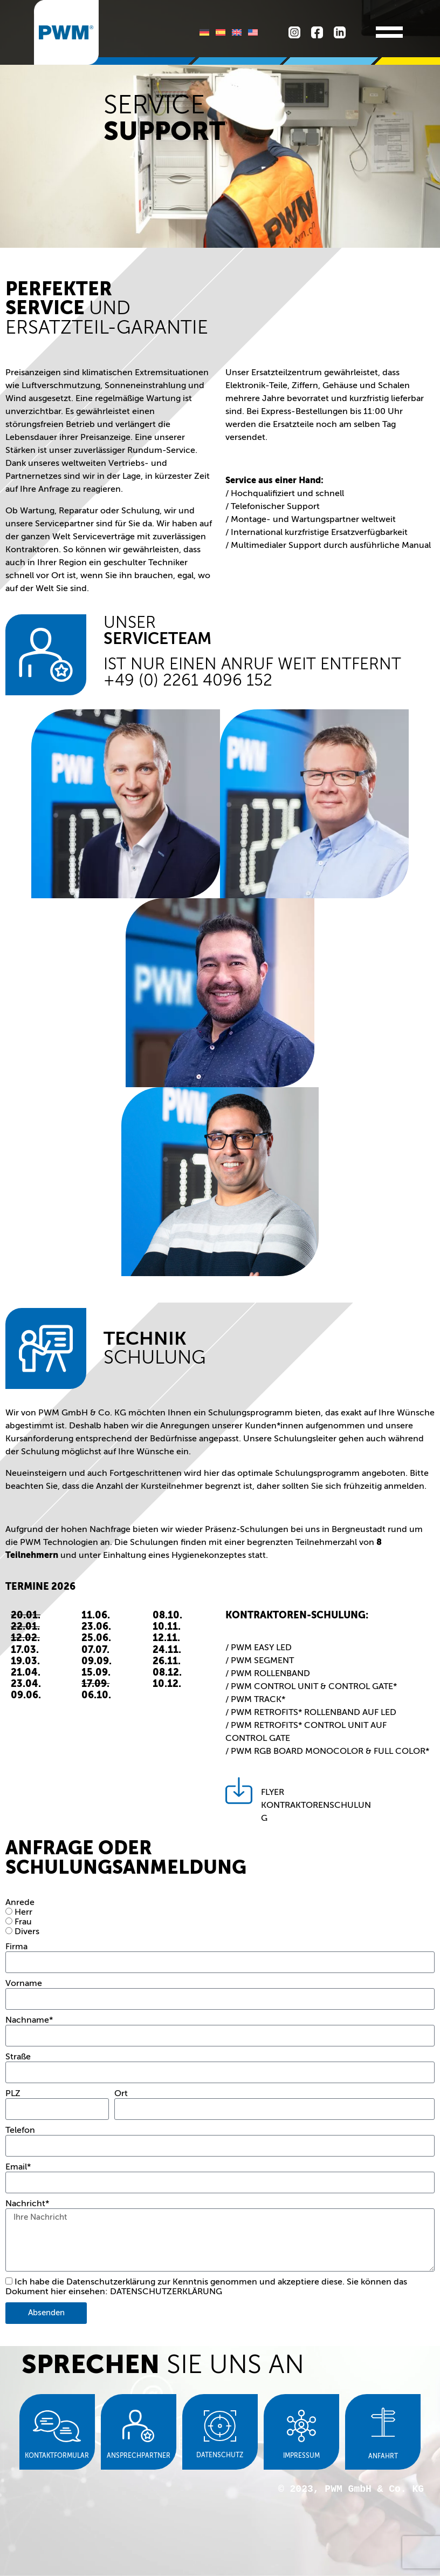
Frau (23, 1922)
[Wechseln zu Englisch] (237, 32)
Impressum (301, 2455)
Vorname (23, 1983)
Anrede (20, 1902)
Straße (18, 2057)
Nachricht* (27, 2203)
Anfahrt (383, 2456)
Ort (121, 2093)
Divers (27, 1931)
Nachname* (29, 2020)
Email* (18, 2167)
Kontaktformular (57, 2455)
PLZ (12, 2093)
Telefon (20, 2130)
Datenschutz (219, 2455)
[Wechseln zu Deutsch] (204, 32)
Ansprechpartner (138, 2455)
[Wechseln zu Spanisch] (221, 32)
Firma (16, 1946)
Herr (23, 1912)
